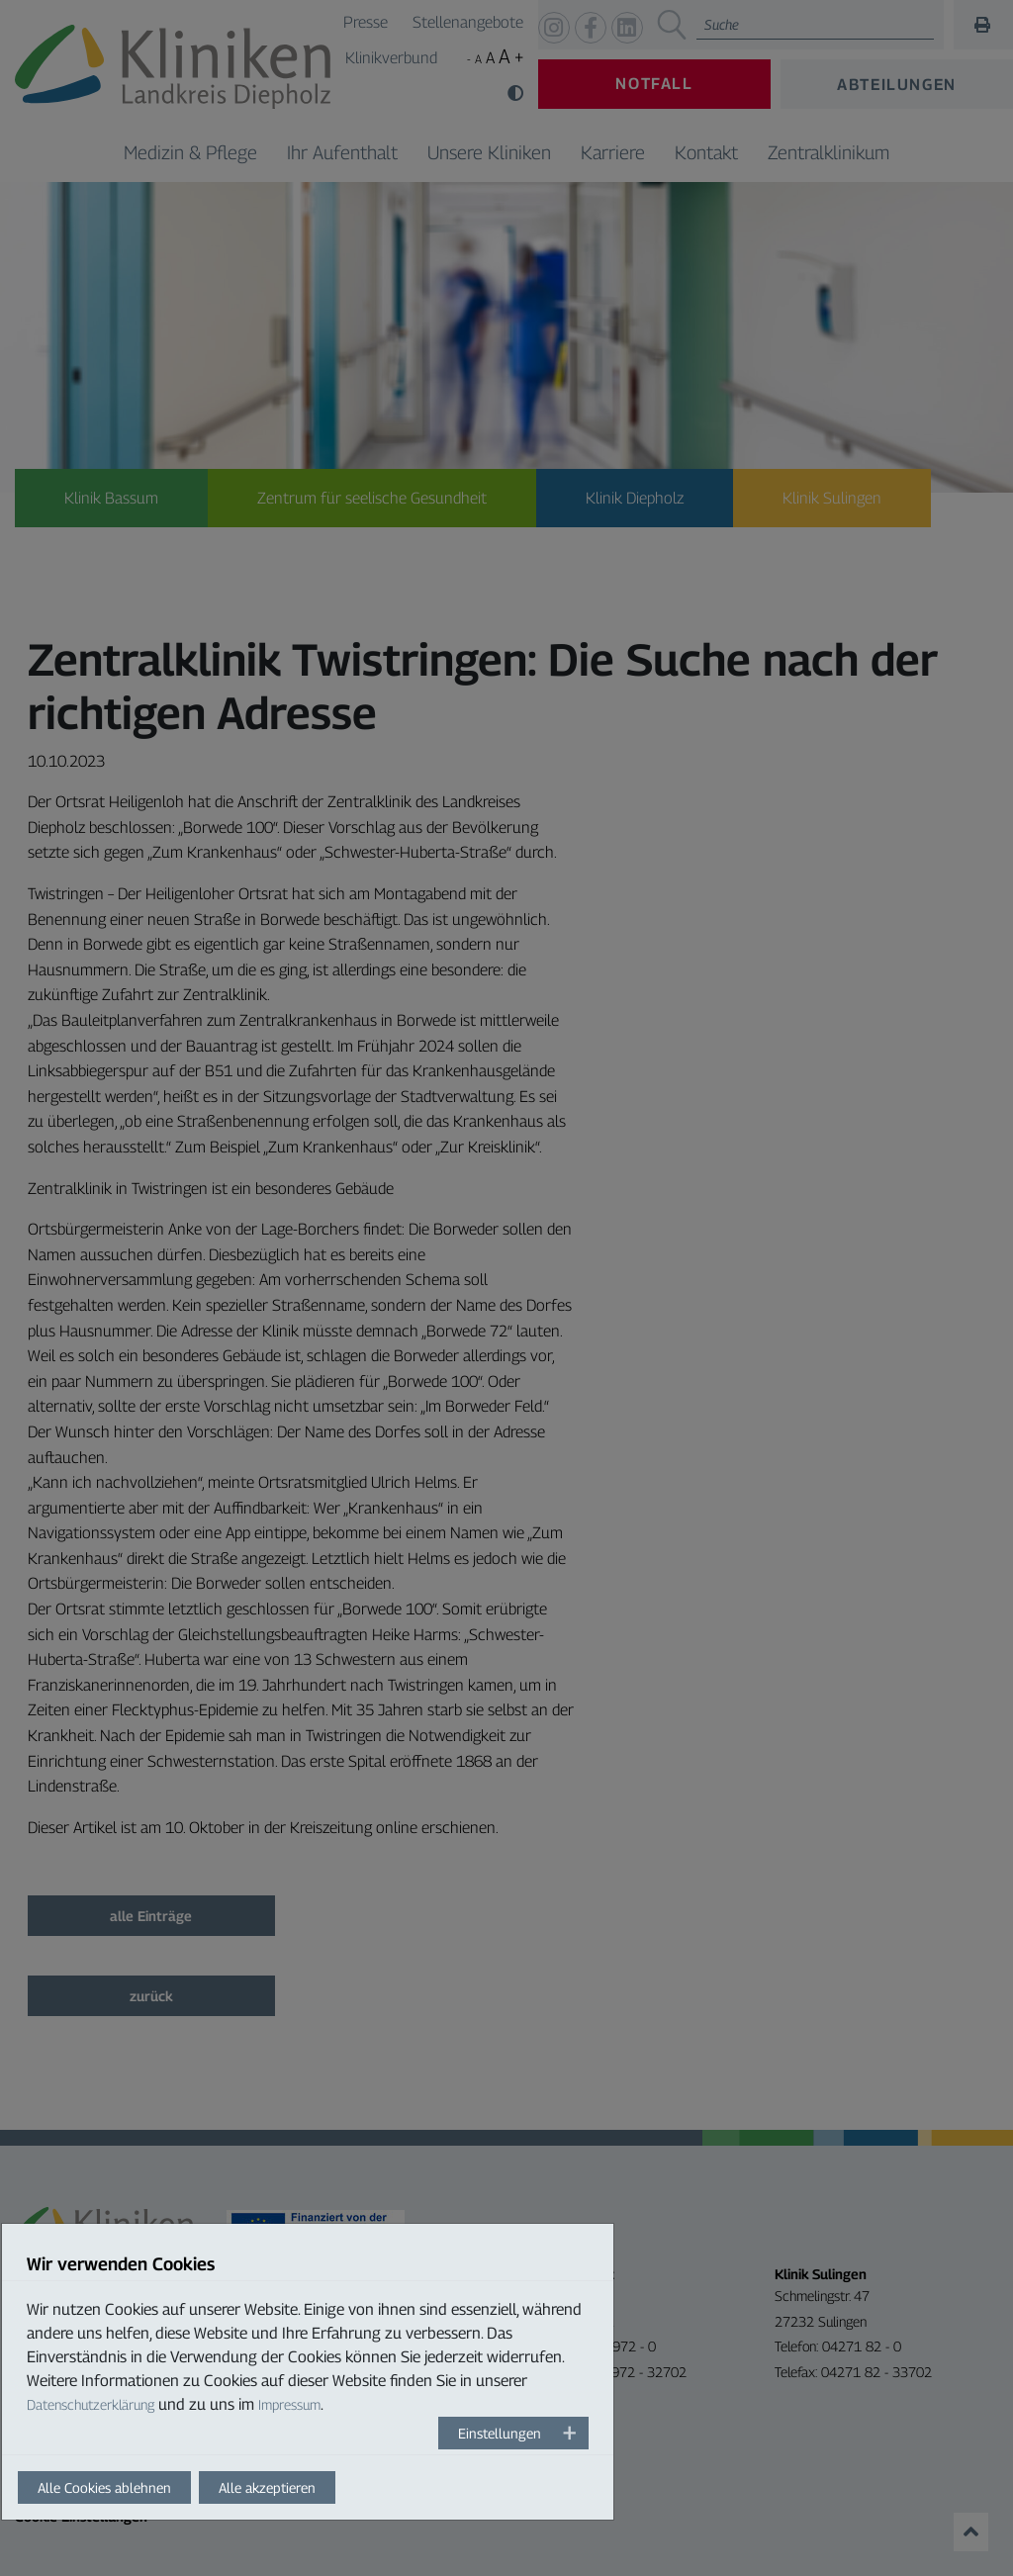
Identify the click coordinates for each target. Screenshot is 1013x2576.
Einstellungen (499, 2433)
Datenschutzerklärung (90, 2404)
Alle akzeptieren (267, 2487)
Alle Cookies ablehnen (104, 2487)
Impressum (289, 2404)
